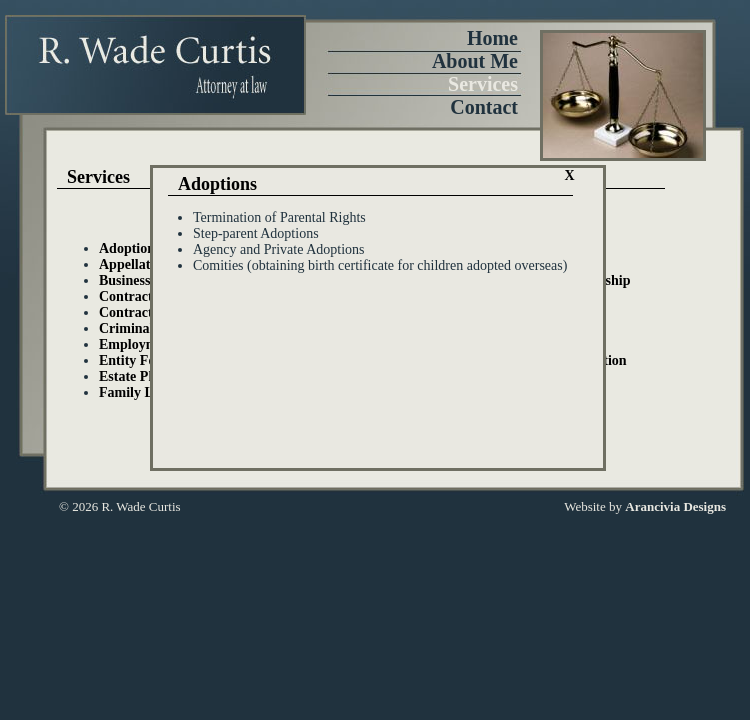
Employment (137, 344)
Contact (484, 107)
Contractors (135, 312)
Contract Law (141, 296)
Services (483, 84)
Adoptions (129, 248)
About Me (475, 61)
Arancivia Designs (675, 506)
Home (492, 38)
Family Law (135, 392)
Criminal (126, 328)
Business (124, 280)
